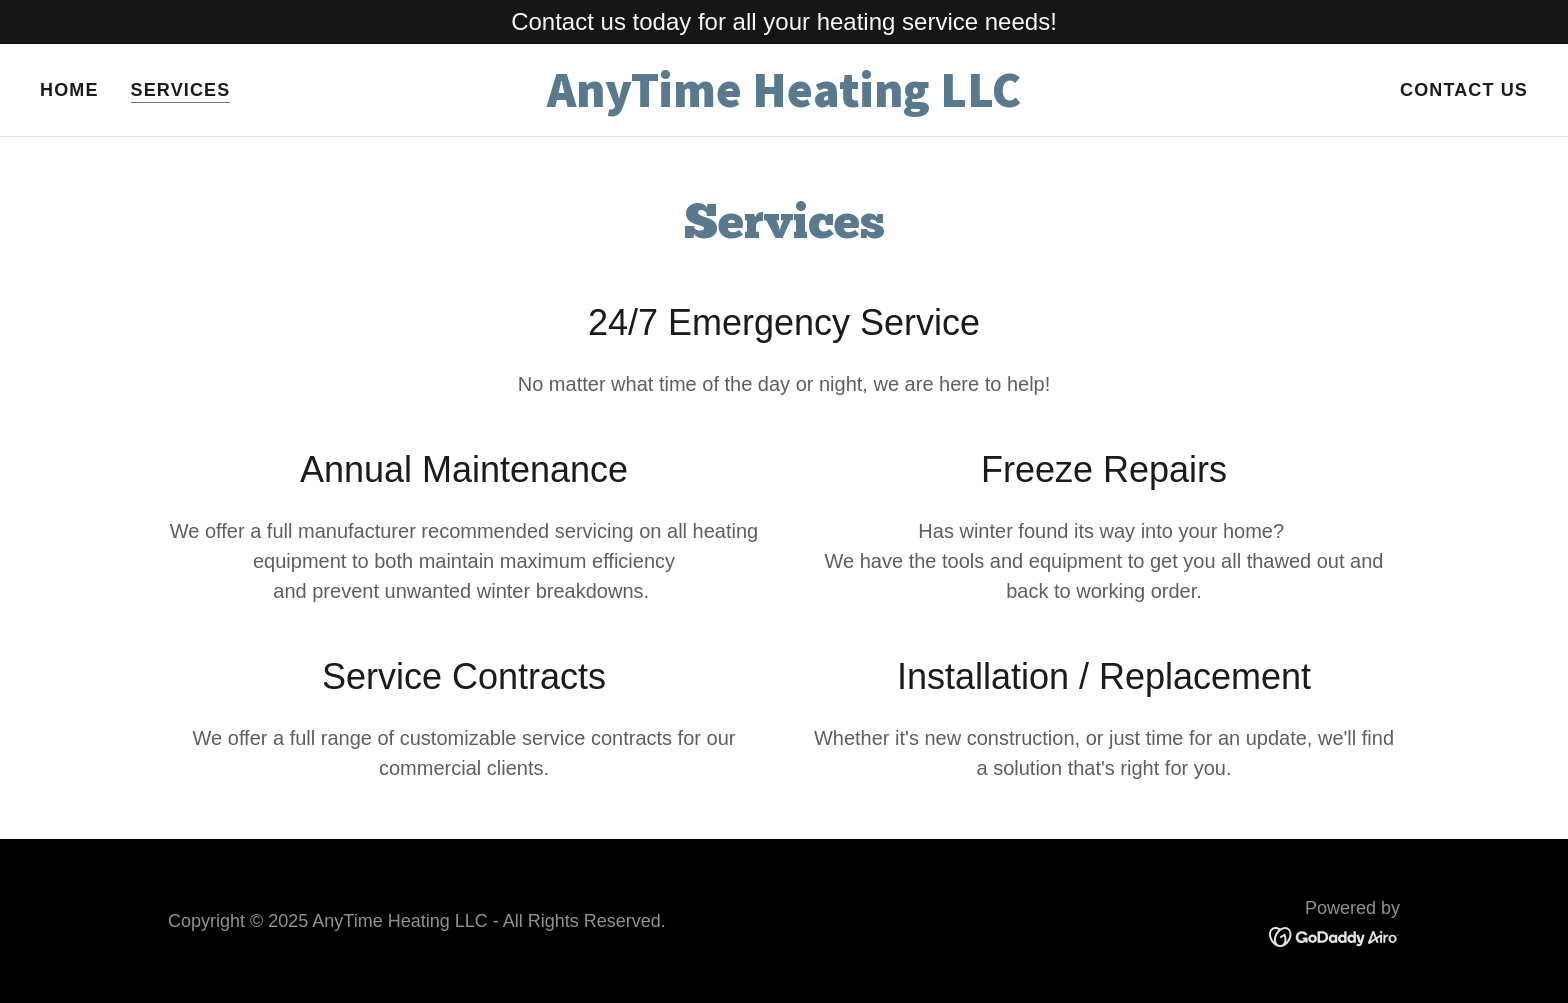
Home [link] (69, 90)
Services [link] (181, 90)
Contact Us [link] (1464, 90)
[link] (784, 101)
